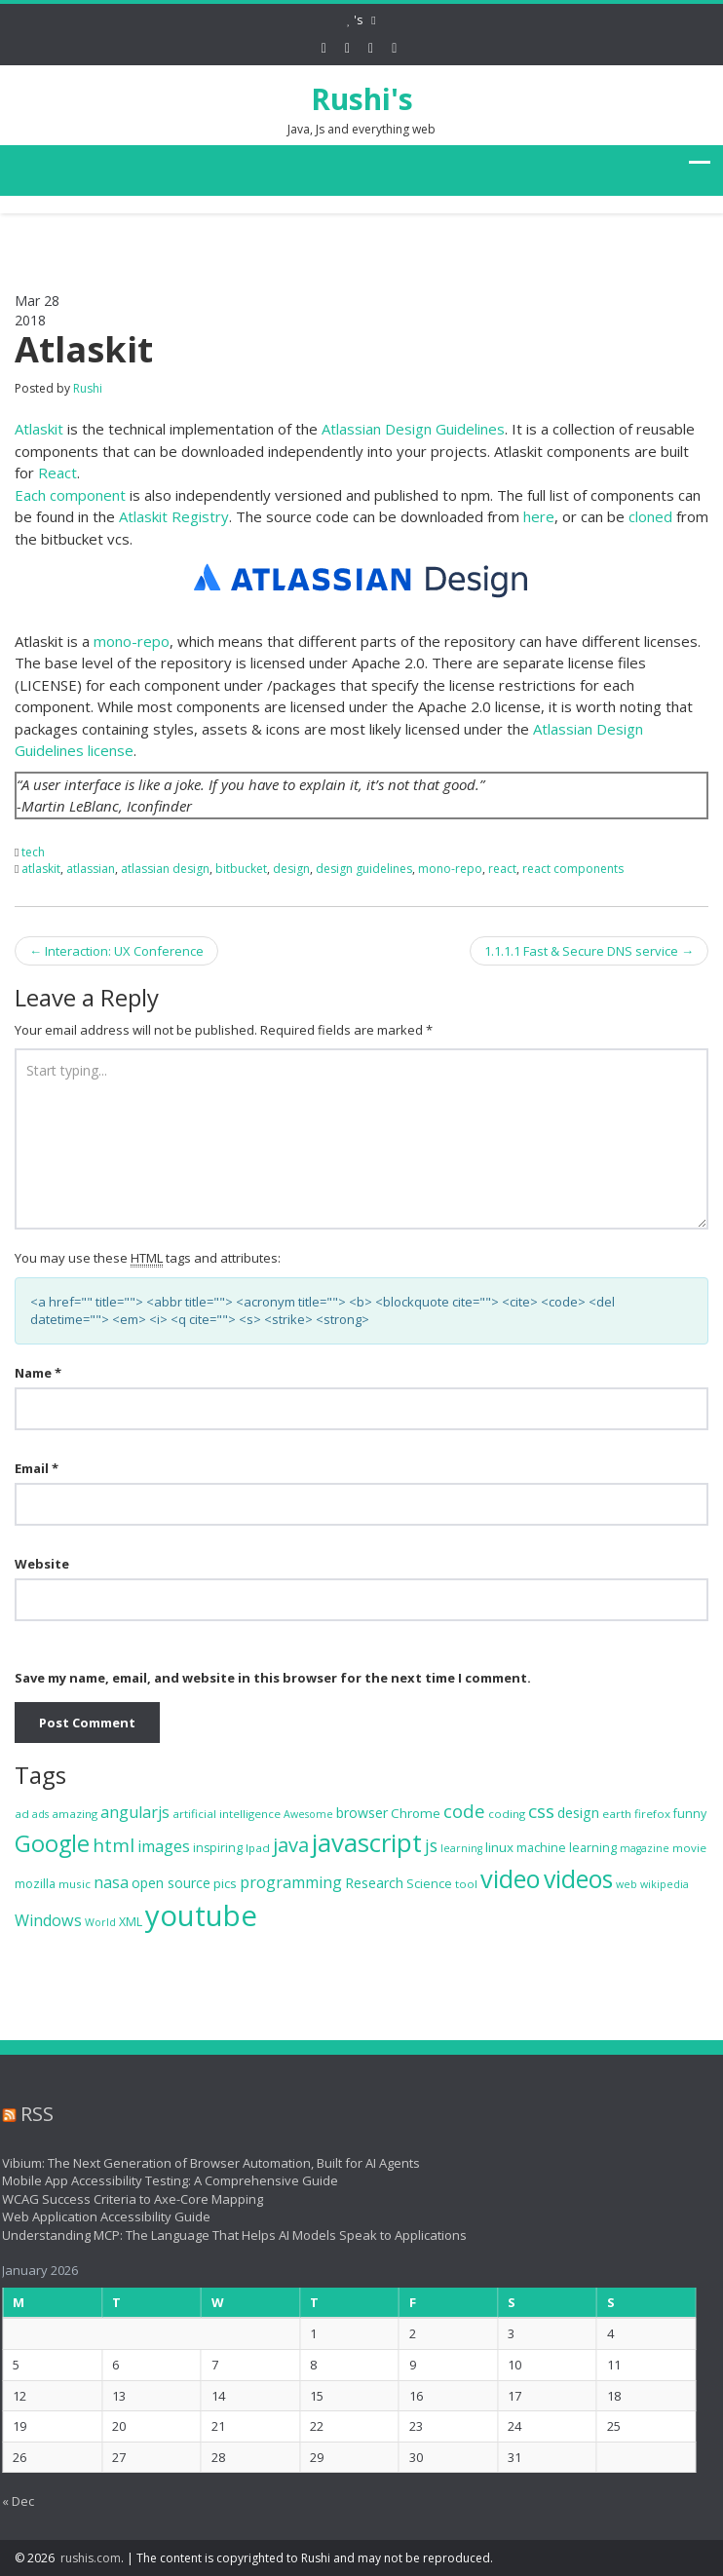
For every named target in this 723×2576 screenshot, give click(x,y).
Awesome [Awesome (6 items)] (308, 1814)
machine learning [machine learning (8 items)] (566, 1847)
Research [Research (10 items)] (374, 1883)
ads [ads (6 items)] (40, 1814)
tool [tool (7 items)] (466, 1883)
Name (38, 1373)
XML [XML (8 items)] (130, 1921)
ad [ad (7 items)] (22, 1813)
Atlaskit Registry (174, 516)
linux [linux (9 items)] (499, 1847)
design (291, 868)
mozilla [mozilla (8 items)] (35, 1883)
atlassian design (165, 868)
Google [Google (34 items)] (52, 1843)
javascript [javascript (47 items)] (367, 1842)
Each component (70, 495)
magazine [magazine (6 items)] (644, 1848)
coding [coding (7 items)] (506, 1813)
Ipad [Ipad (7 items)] (258, 1847)
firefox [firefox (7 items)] (652, 1813)
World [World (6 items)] (100, 1922)
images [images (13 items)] (163, 1846)
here (538, 516)
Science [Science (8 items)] (429, 1883)
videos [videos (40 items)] (578, 1879)
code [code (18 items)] (464, 1811)
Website (42, 1563)
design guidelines (364, 868)
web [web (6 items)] (626, 1884)
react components (573, 868)
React (57, 472)
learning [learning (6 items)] (461, 1848)
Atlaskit (39, 428)
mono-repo (132, 641)
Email (36, 1468)
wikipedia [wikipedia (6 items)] (664, 1884)
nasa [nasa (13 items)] (111, 1882)
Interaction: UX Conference (116, 951)
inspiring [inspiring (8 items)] (218, 1847)
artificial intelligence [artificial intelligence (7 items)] (226, 1813)
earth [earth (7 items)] (616, 1813)
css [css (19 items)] (541, 1811)
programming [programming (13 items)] (291, 1882)
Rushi (87, 388)
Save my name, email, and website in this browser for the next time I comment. (273, 1677)
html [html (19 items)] (113, 1845)
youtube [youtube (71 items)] (201, 1915)
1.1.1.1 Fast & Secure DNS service (589, 951)
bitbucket (241, 868)
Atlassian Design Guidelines (413, 428)
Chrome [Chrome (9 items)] (415, 1813)
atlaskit (40, 868)
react (502, 868)
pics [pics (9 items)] (225, 1883)
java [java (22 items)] (291, 1845)
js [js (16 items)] (431, 1845)
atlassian (90, 868)
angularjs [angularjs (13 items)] (135, 1812)
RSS (31, 2114)
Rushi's (362, 99)
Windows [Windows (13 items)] (48, 1920)
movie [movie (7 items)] (689, 1847)
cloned (650, 516)
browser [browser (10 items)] (362, 1812)
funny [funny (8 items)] (689, 1813)
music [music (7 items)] (74, 1883)
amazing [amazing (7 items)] (74, 1813)
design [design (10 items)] (578, 1812)
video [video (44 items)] (510, 1878)
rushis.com (90, 2558)
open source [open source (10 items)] (171, 1883)
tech (33, 852)
